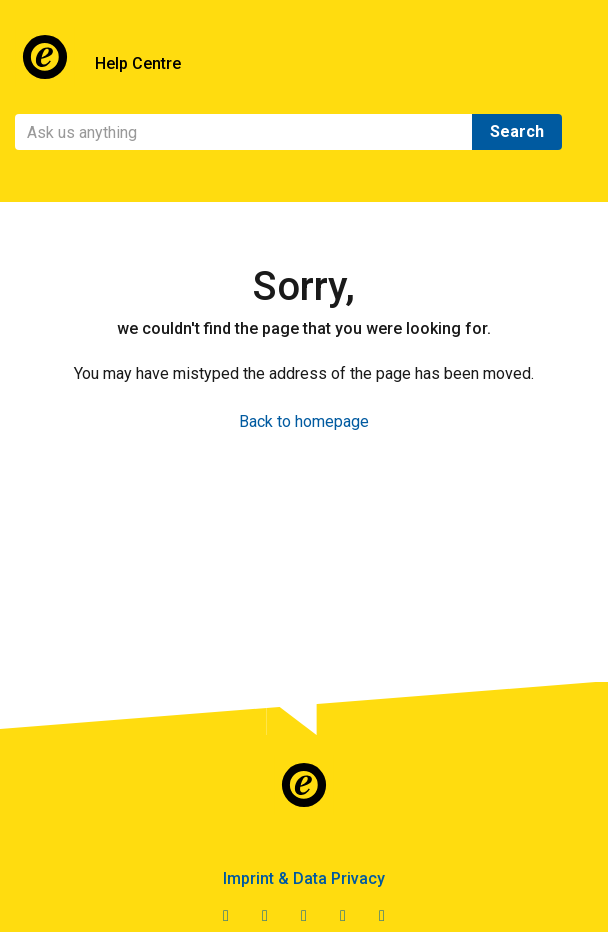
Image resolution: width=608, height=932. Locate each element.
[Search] (244, 132)
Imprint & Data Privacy (304, 878)
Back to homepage (304, 421)
